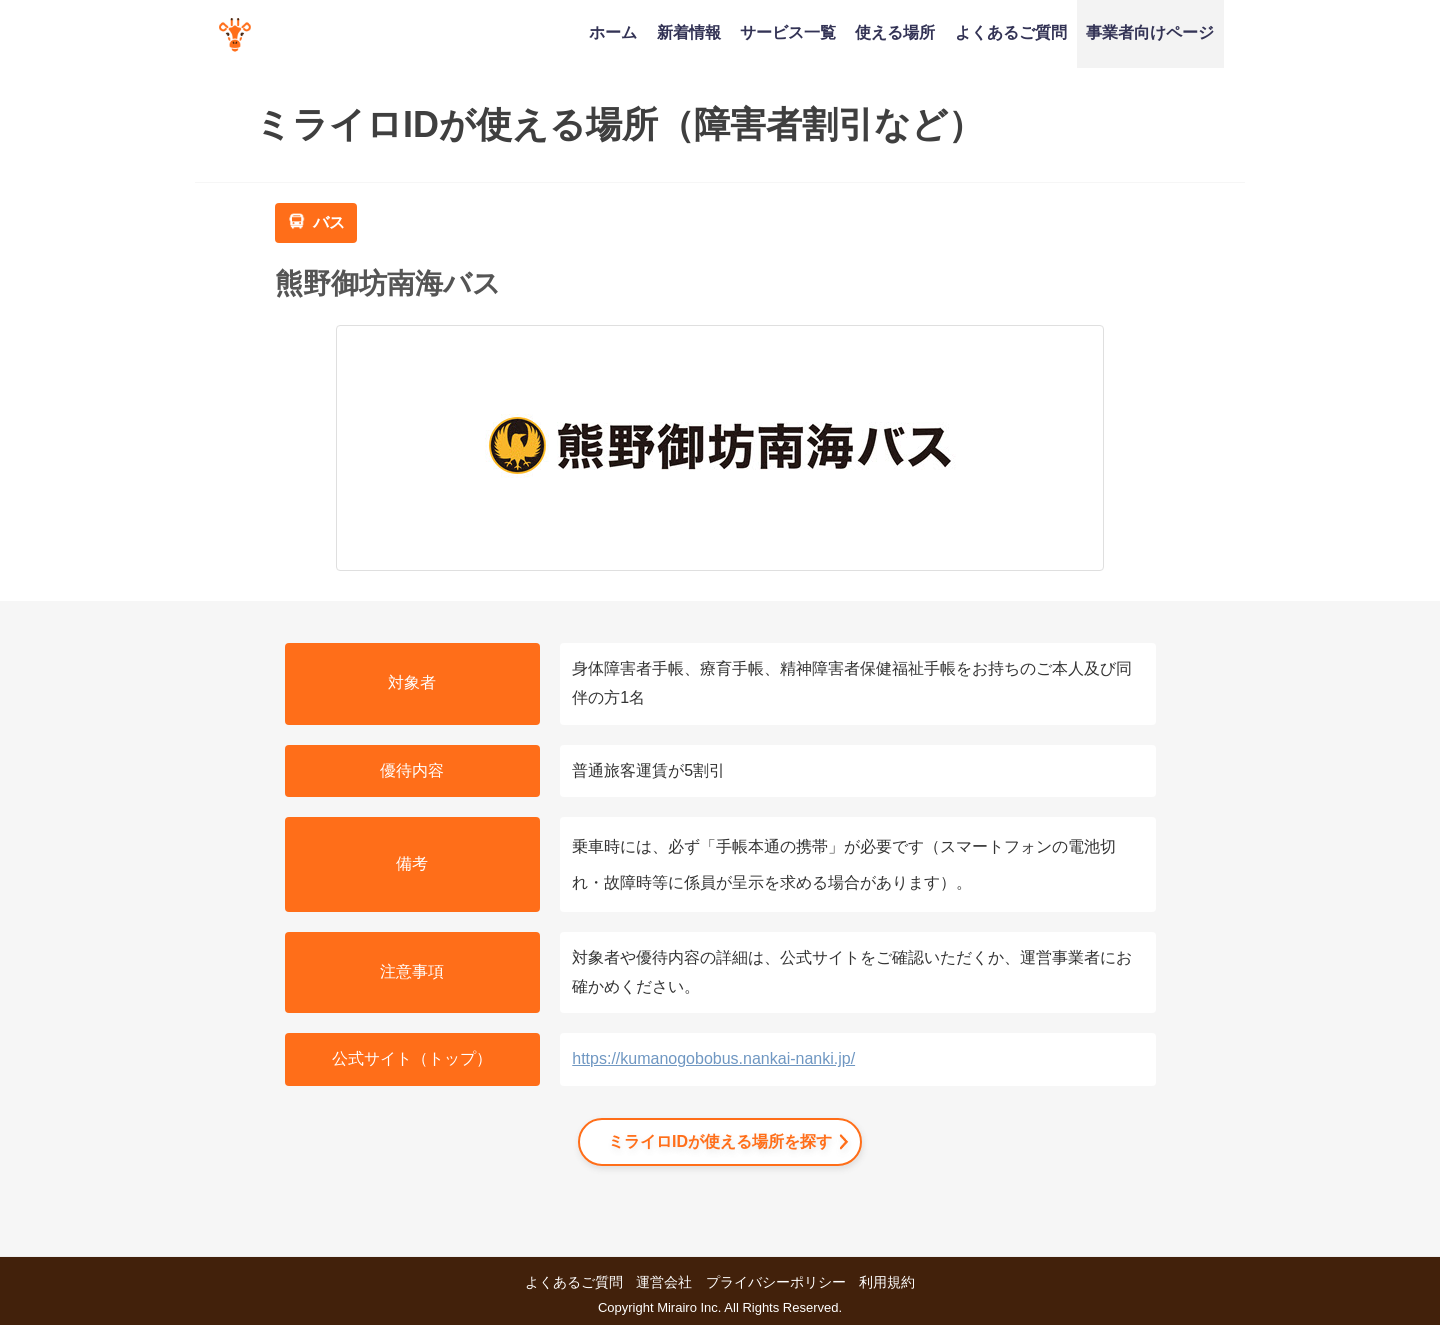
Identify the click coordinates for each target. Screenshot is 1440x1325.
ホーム (613, 32)
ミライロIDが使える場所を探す (720, 1141)
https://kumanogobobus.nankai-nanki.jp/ (713, 1058)
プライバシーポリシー (776, 1282)
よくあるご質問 (1011, 32)
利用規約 (887, 1282)
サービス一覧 (788, 32)
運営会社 (664, 1282)
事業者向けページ (1150, 32)
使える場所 (895, 32)
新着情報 (689, 32)
